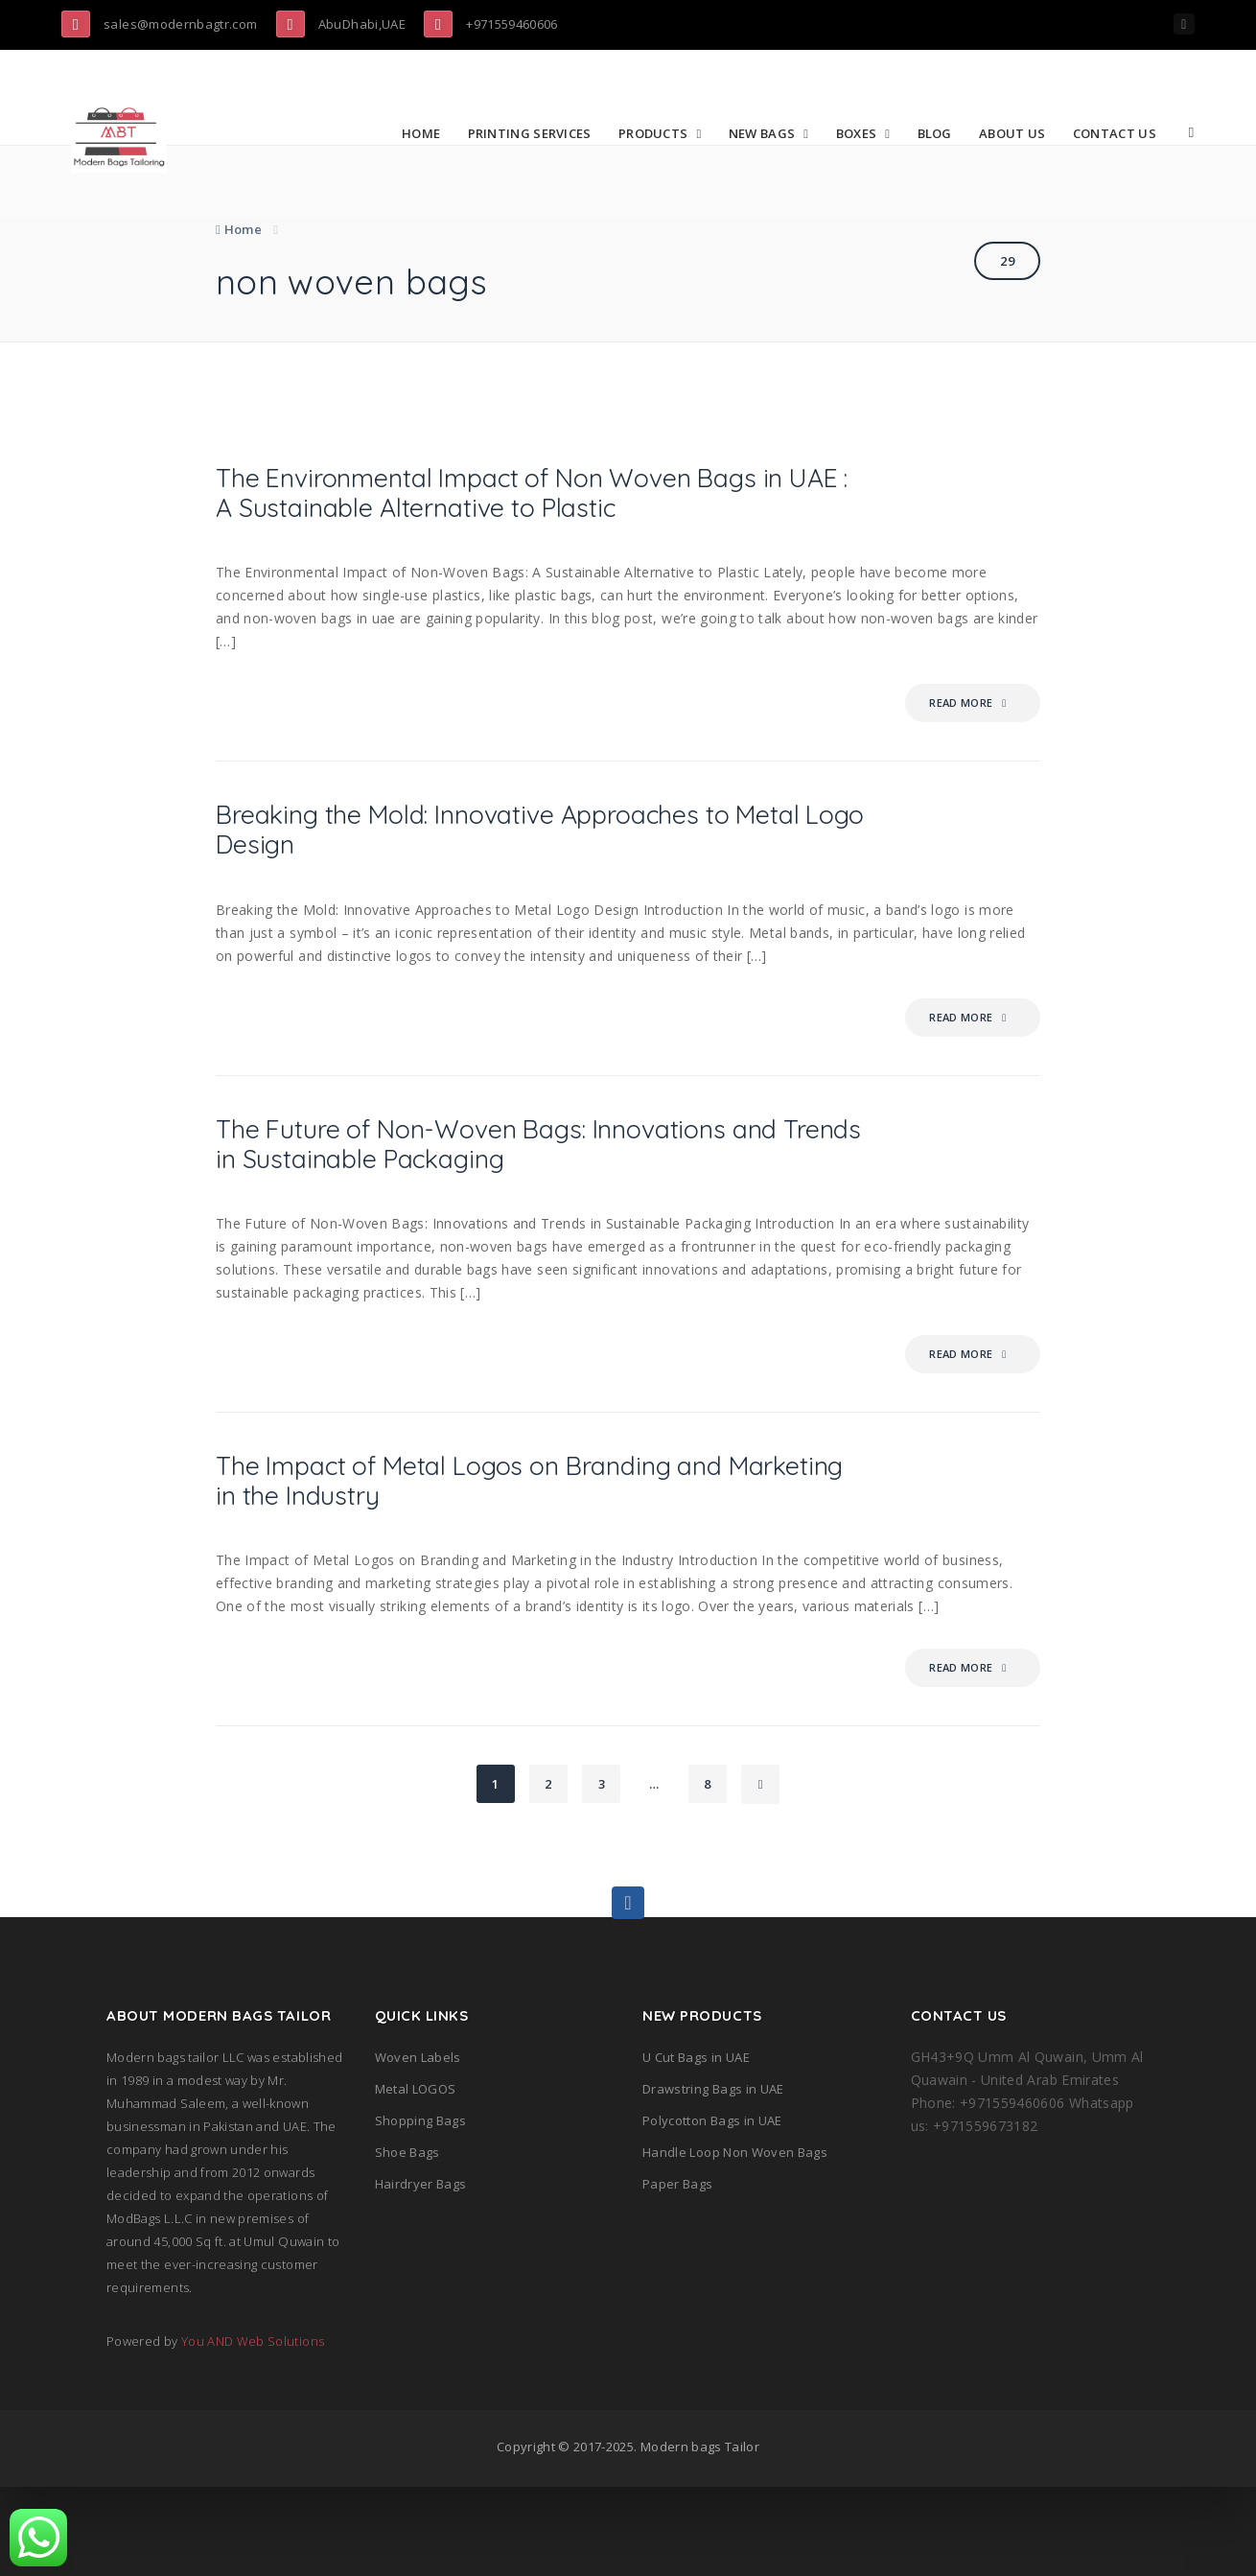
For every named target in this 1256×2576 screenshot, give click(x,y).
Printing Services (535, 133)
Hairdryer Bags (421, 2273)
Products (659, 133)
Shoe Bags (407, 2241)
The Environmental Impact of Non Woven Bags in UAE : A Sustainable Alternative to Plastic (513, 518)
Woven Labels (418, 2146)
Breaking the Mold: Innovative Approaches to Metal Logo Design (538, 886)
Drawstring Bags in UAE (713, 2178)
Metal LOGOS (415, 2178)
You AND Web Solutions (252, 2430)
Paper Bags (677, 2273)
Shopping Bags (421, 2209)
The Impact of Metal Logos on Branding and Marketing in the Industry (533, 1563)
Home (427, 133)
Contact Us (1121, 133)
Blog (940, 133)
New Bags (768, 133)
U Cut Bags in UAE (696, 2146)
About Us (1019, 133)
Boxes (862, 133)
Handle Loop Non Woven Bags (734, 2241)
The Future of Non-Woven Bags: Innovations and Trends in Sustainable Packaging (532, 1213)
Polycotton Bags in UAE (712, 2209)
